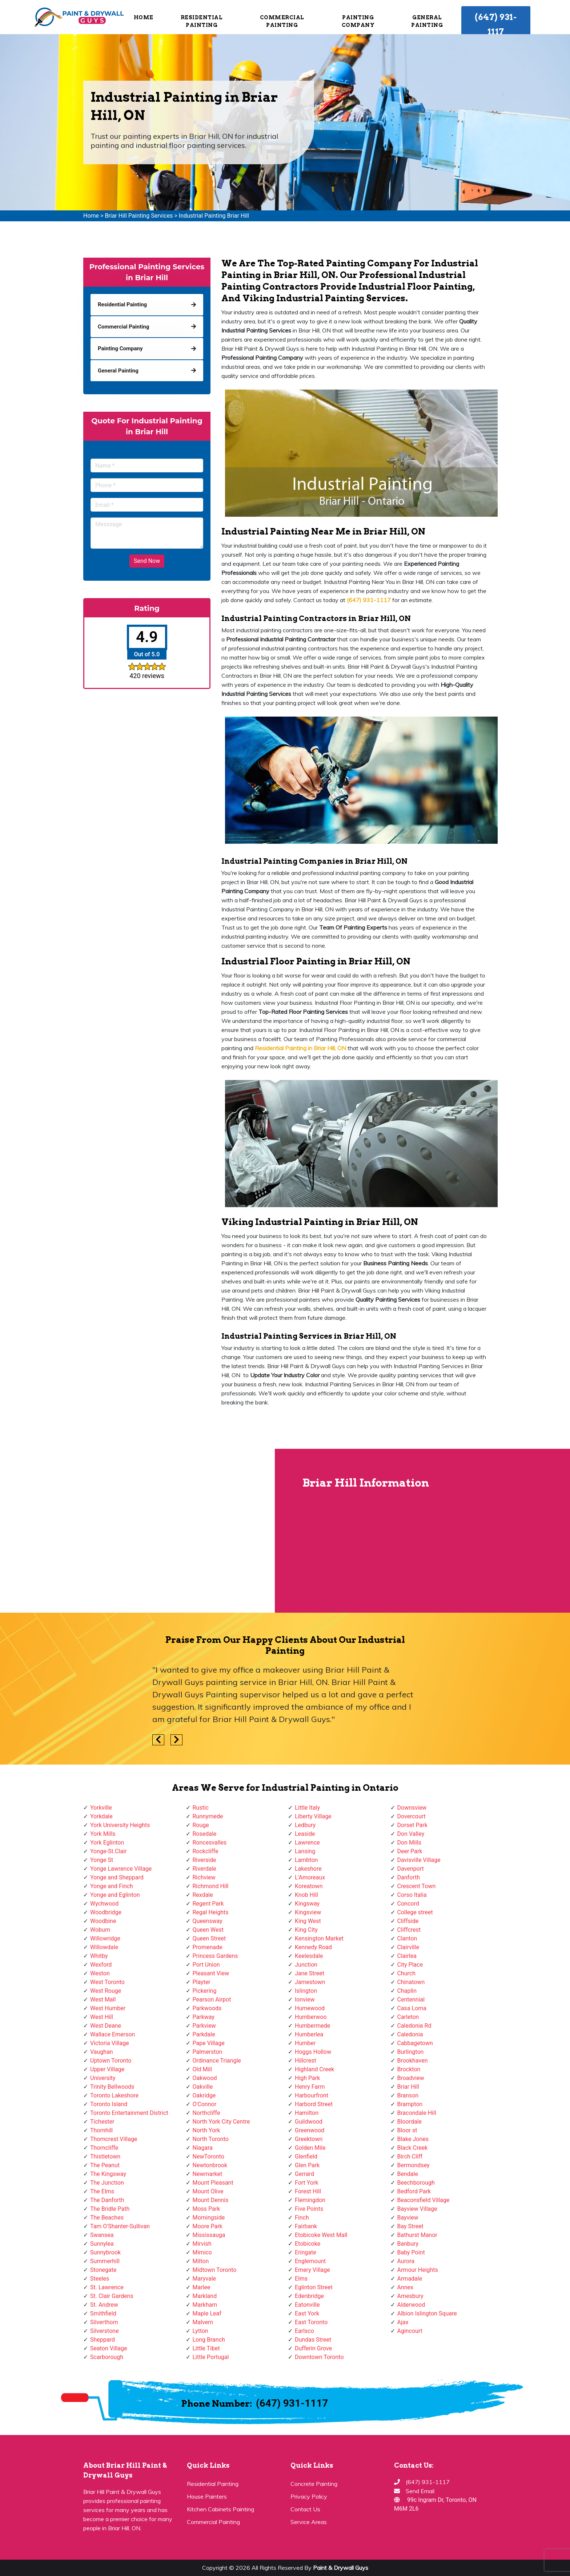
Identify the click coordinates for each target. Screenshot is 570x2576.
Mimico (202, 2252)
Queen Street (209, 1938)
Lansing (305, 1851)
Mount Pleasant (213, 2182)
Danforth (408, 1877)
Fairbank (306, 2226)
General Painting (427, 21)
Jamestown (310, 1982)
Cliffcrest (409, 1929)
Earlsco (304, 2330)
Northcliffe (206, 2112)
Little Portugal (211, 2357)
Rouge (201, 1825)
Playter (201, 1982)
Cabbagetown (415, 2043)
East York (307, 2313)
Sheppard (102, 2339)
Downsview (412, 1807)
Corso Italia (412, 1894)
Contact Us (305, 2509)
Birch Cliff (410, 2156)
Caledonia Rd (414, 2025)
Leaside (305, 1833)
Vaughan (101, 2051)
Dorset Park (412, 1825)
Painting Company (358, 21)
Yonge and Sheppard (117, 1877)
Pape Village (209, 2043)
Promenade (207, 1947)
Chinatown (411, 1982)
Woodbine (103, 1921)
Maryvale (204, 2278)
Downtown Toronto (319, 2357)
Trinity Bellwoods (112, 2086)
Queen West (208, 1929)
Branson (408, 2095)
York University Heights (120, 1825)
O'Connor (205, 2104)
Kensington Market (319, 1938)
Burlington (410, 2051)
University (103, 2078)
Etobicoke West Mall (321, 2235)
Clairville (408, 1947)
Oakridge (204, 2095)
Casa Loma (412, 2008)
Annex (405, 2287)
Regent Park (208, 1903)
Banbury (407, 2243)
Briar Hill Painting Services (139, 215)
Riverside (204, 1860)
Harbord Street (314, 2104)
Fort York (306, 2182)
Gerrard (304, 2173)
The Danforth (107, 2200)
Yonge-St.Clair (108, 1851)
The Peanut (105, 2165)
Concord (408, 1903)
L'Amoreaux (310, 1877)
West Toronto (107, 1982)
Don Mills (409, 1842)
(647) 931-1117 (496, 24)
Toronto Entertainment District (129, 2112)
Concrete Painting (313, 2483)
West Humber (107, 2008)
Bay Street (410, 2226)
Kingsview (308, 1912)
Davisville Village (419, 1860)
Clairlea (407, 1955)
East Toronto (311, 2322)
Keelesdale (309, 1955)
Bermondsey (413, 2165)
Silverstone (104, 2330)
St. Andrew (104, 2304)
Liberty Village (313, 1816)
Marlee (201, 2287)
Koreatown (308, 1886)
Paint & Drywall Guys (340, 2567)
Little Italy (307, 1807)
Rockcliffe (205, 1851)
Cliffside (408, 1921)
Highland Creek (314, 2069)
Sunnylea (102, 2243)
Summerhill (105, 2261)
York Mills (103, 1833)
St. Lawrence (107, 2287)
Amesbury (410, 2296)
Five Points (309, 2208)
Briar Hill (408, 2086)
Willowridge (105, 1938)
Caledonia (410, 2034)
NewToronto (208, 2156)
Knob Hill (306, 1894)
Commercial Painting (282, 21)
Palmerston (207, 2051)
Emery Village (312, 2269)
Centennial (411, 1999)
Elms (301, 2278)
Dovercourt (411, 1816)
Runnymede (208, 1816)
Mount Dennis (211, 2200)
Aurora (405, 2261)
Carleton (408, 2016)
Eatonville (307, 2304)
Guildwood (308, 2121)
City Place (410, 1964)
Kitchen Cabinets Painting (220, 2509)
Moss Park (206, 2208)
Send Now (147, 560)
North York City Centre (221, 2121)
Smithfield (103, 2313)
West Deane (105, 2025)
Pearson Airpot (212, 1999)
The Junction (107, 2182)
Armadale (409, 2278)
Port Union (206, 1964)
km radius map (138, 1530)
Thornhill (101, 2130)
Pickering (205, 1990)
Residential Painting (202, 21)
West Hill (101, 2016)
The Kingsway (108, 2173)
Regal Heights (211, 1912)
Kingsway (307, 1903)
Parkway (203, 2016)
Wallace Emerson (112, 2034)
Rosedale (205, 1833)
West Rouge (105, 1990)
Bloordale (409, 2121)
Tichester (102, 2121)
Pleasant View (211, 1973)
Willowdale (104, 1947)
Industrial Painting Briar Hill (214, 215)
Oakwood (205, 2078)
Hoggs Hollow (313, 2051)
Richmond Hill (211, 1886)
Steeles (99, 2278)
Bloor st (407, 2130)
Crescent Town (416, 1886)
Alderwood (411, 2304)
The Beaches (107, 2217)
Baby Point (411, 2252)
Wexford (101, 1964)
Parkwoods (207, 2008)
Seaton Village (108, 2348)
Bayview (407, 2217)
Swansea (102, 2235)
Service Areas (308, 2521)
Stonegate (103, 2269)
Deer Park (409, 1851)
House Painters (207, 2496)
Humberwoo (311, 2016)
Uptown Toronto (110, 2060)
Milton (201, 2261)
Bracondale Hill (416, 2112)
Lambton (306, 1860)
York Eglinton (107, 1842)
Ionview (304, 1999)
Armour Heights (417, 2269)
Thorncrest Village (113, 2139)
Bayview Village (417, 2208)
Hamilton (306, 2112)
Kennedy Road (313, 1947)
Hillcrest (305, 2060)
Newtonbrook (210, 2165)
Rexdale (203, 1894)
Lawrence (307, 1842)
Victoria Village (109, 2043)
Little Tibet (206, 2348)
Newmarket (207, 2173)
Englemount (310, 2261)
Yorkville (101, 1807)
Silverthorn (104, 2322)
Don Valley (411, 1833)
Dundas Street (313, 2339)
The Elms (102, 2191)
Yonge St (101, 1860)
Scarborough (106, 2357)
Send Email (420, 2491)
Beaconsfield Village (423, 2200)
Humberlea (309, 2034)
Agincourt (410, 2330)
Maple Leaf (207, 2313)
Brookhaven (412, 2060)
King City (306, 1929)
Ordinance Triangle (217, 2060)
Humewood (310, 2008)
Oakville (203, 2086)
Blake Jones (413, 2139)
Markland (205, 2296)
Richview (204, 1877)
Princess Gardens (215, 1955)
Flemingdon (310, 2200)
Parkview (204, 2025)
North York (206, 2130)
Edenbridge (309, 2296)
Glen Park (307, 2165)
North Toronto (211, 2139)
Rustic (201, 1807)
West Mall (103, 1999)
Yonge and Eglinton (115, 1894)
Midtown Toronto (215, 2269)
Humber (305, 2043)
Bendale (407, 2173)
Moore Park (207, 2226)
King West (308, 1921)
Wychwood (104, 1903)
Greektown (308, 2139)
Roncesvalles (210, 1842)
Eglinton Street (314, 2287)
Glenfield (306, 2156)
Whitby (99, 1955)
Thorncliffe (104, 2147)
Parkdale (204, 2034)
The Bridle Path (109, 2208)
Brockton (409, 2069)
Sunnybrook (105, 2252)
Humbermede (312, 2025)
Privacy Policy (308, 2496)
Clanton (407, 1938)
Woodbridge (105, 1912)
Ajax (403, 2322)
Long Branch (209, 2339)
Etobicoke (307, 2243)
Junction (306, 1964)
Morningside (209, 2217)
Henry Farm (310, 2086)
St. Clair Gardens (111, 2296)
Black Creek (412, 2147)
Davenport (410, 1868)
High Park (307, 2078)
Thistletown (105, 2156)
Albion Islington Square (427, 2313)
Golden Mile (310, 2147)
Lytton (200, 2330)
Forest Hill (308, 2191)
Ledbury (305, 1825)
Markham (205, 2304)
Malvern (203, 2322)
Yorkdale (101, 1816)
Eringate (305, 2252)
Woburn (100, 1929)
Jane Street (309, 1973)
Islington (306, 1990)
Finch (302, 2217)
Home (143, 17)
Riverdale (204, 1868)
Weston (100, 1973)
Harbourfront (311, 2095)
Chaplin (407, 1990)
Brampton (410, 2104)
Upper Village (107, 2069)
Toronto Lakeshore (114, 2095)
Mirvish (202, 2243)
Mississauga (209, 2235)
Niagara (203, 2147)
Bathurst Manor (417, 2235)
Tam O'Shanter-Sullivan (120, 2226)
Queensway (207, 1921)
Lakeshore (308, 1868)
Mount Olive (208, 2191)
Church (406, 1973)
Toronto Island (108, 2104)
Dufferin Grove (313, 2348)
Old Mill (202, 2069)
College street (415, 1912)
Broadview (410, 2078)
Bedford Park (414, 2191)
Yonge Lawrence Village (121, 1868)
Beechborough (416, 2182)
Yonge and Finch (111, 1886)
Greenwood (309, 2130)
